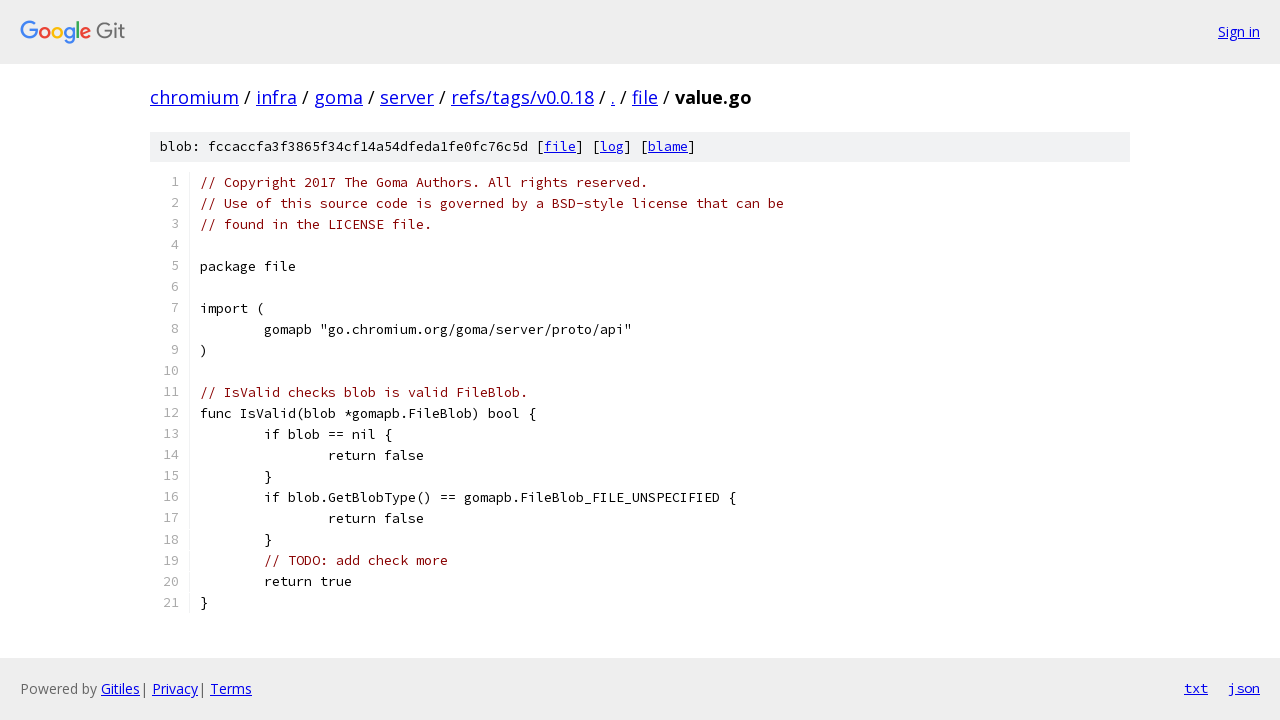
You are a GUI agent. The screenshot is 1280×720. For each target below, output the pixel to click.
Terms (231, 688)
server (407, 97)
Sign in (1239, 31)
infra (276, 97)
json (1244, 688)
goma (338, 97)
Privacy (175, 688)
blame (668, 146)
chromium (194, 97)
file (645, 97)
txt (1196, 688)
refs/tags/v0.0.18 (522, 97)
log (612, 146)
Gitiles (120, 688)
